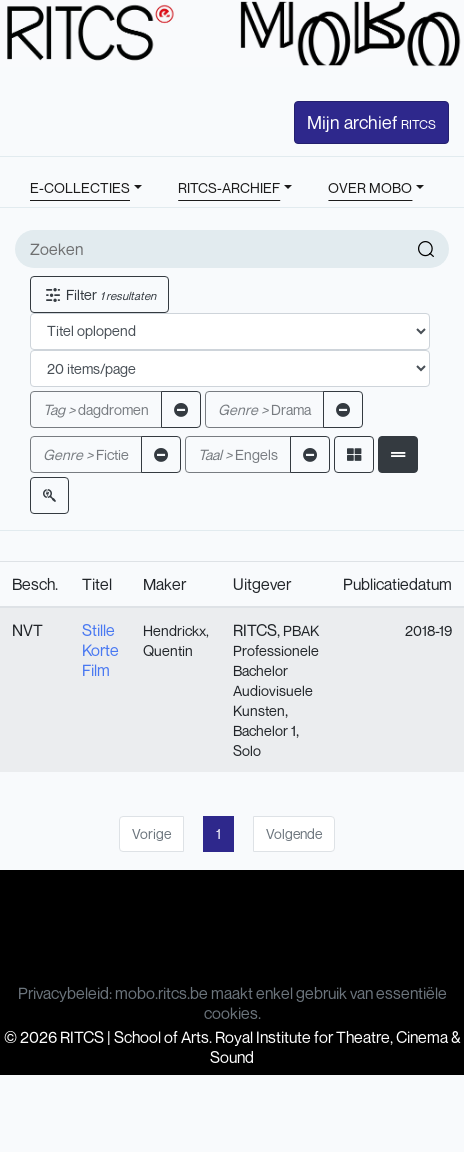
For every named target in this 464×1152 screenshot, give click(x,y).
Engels (238, 454)
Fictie (86, 454)
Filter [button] (99, 294)
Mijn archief (371, 122)
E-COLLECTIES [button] (80, 187)
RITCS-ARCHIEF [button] (229, 187)
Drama (264, 409)
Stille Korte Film (100, 650)
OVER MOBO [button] (370, 187)
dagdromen (96, 409)
